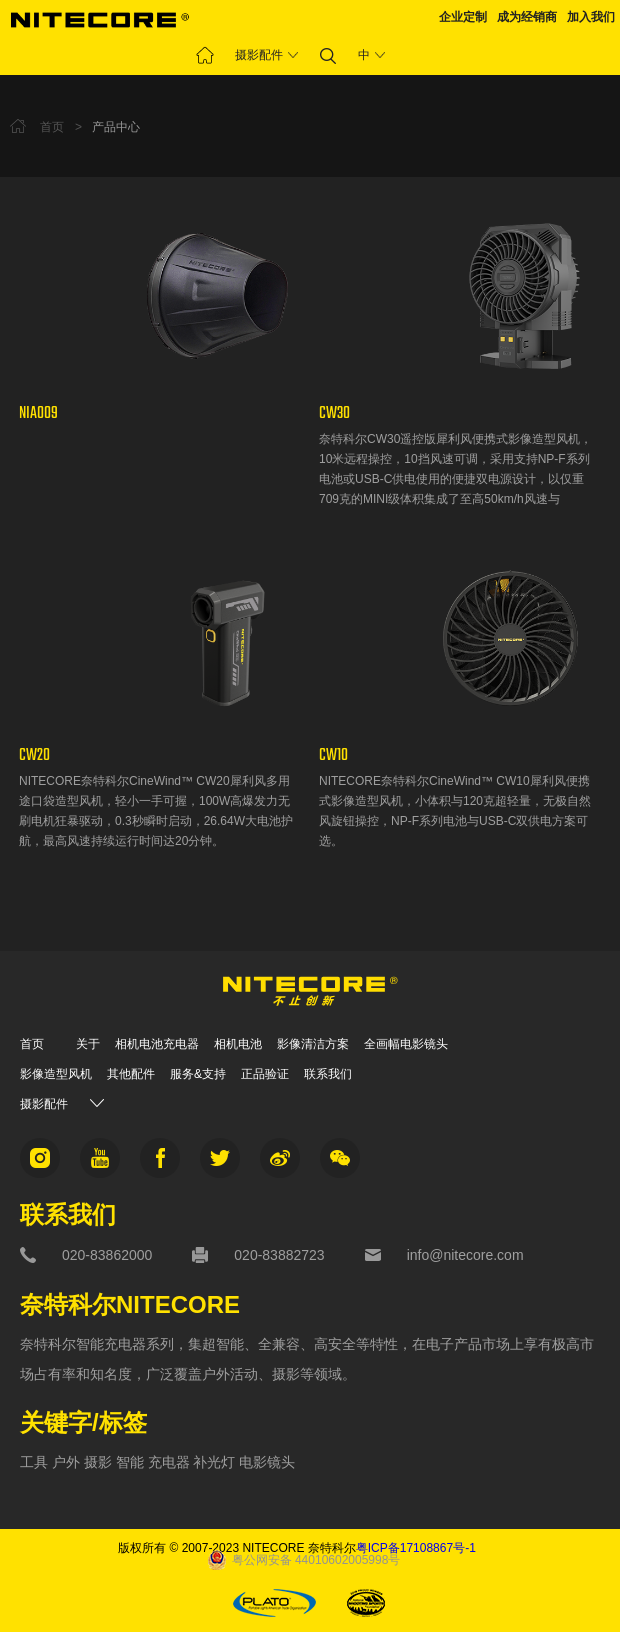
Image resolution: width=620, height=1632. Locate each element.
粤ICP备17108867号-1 (416, 1548)
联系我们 (328, 1074)
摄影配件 (259, 55)
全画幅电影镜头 (406, 1044)
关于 (88, 1044)
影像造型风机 (56, 1074)
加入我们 (591, 17)
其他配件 (131, 1074)
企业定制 (463, 17)
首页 (32, 1044)
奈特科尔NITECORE (130, 1305)
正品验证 (265, 1074)
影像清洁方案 (313, 1044)
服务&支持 (198, 1074)
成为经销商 (527, 17)
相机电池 (238, 1044)
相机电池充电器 (157, 1044)
